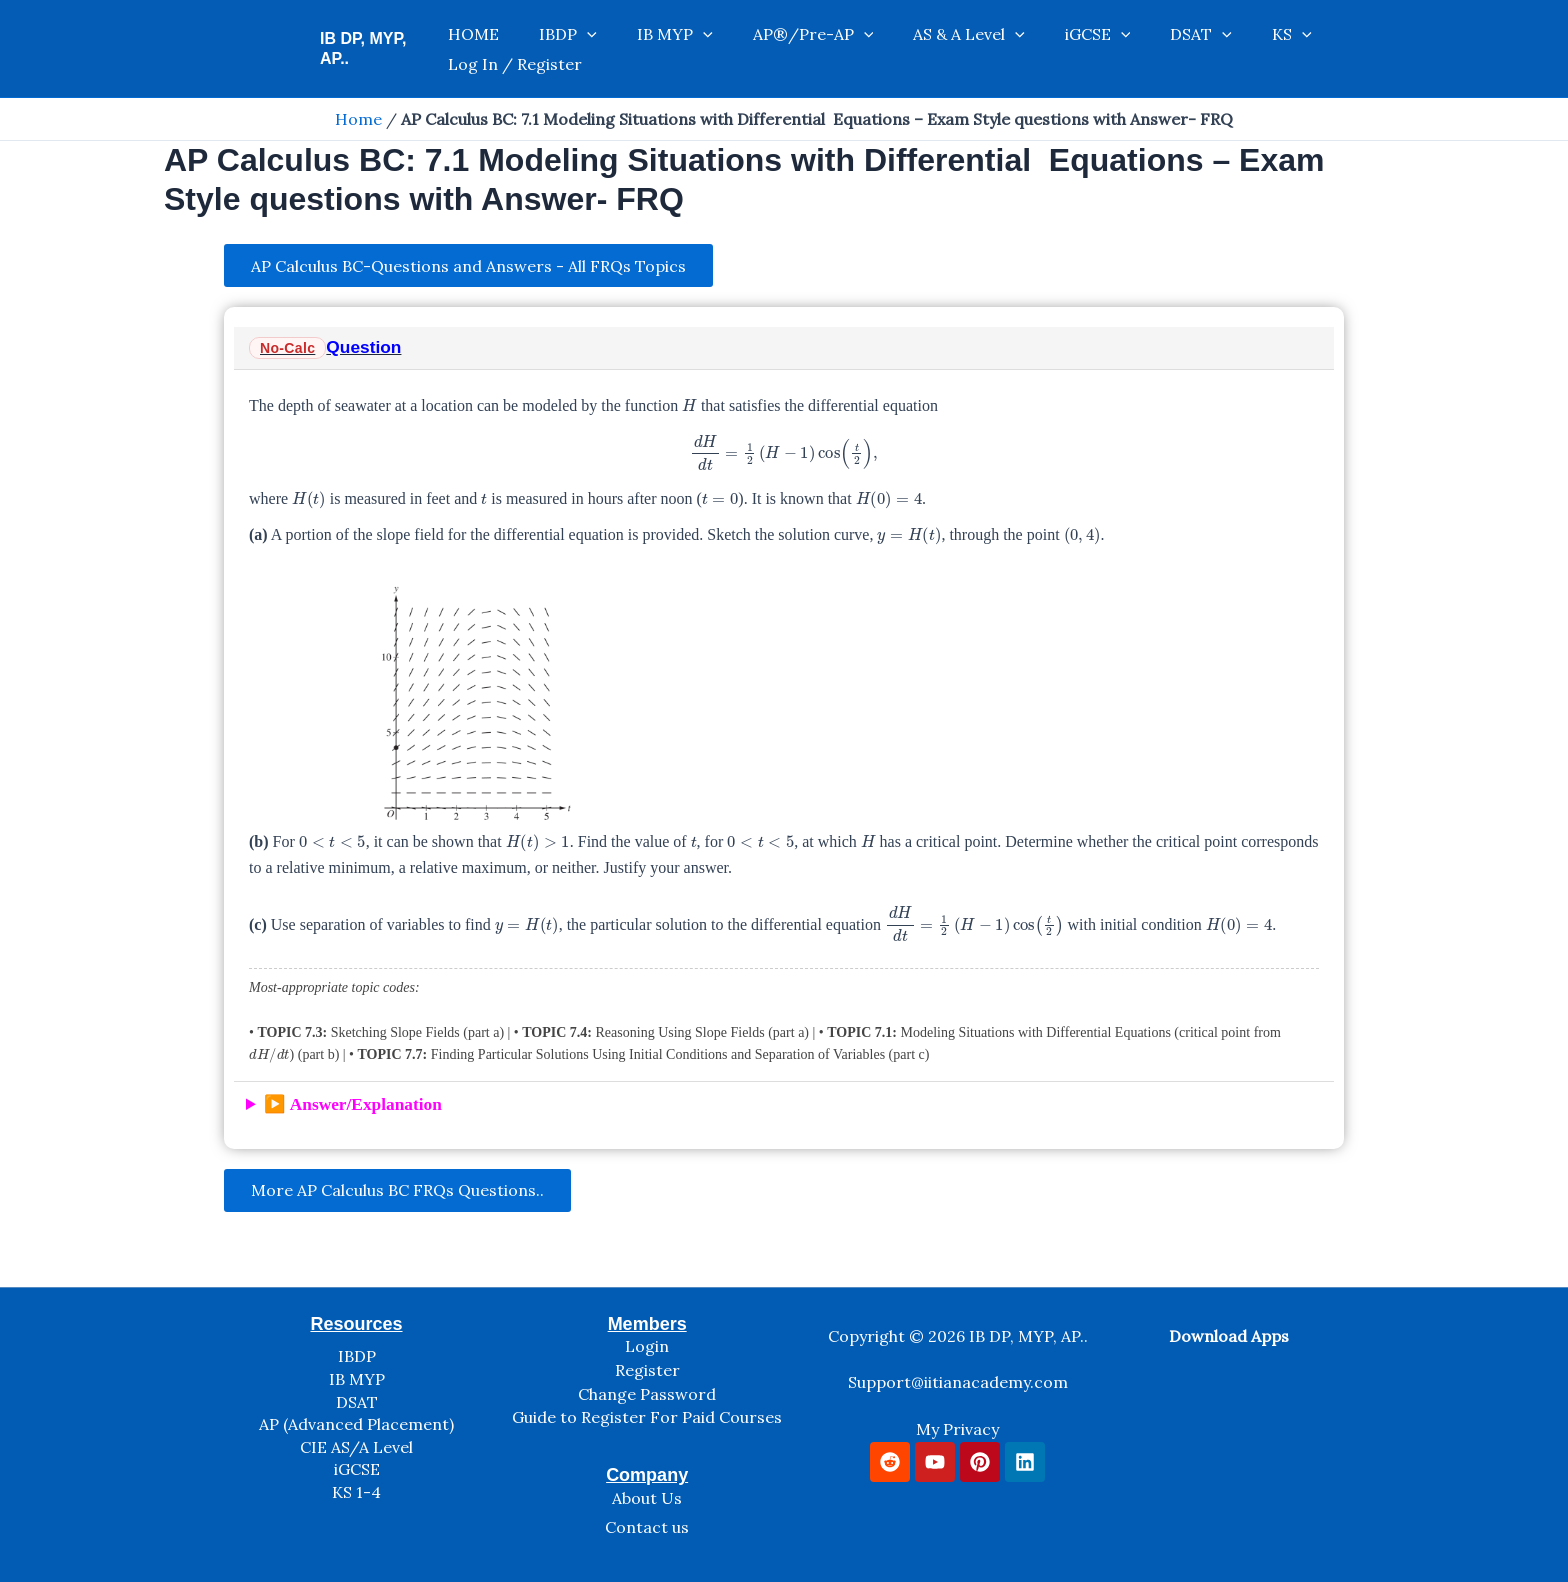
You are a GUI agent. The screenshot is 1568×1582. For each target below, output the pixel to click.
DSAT (1102, 49)
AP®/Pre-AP (774, 49)
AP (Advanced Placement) (356, 1425)
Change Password (647, 1394)
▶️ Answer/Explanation (353, 1107)
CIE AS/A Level (356, 1447)
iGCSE (1019, 49)
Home (358, 119)
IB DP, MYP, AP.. (379, 48)
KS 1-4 (356, 1492)
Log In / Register (1280, 49)
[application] (588, 49)
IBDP (569, 49)
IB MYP (656, 49)
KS (1173, 49)
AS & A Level (910, 49)
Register (647, 1371)
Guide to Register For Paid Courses (647, 1418)
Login (647, 1347)
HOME (494, 49)
